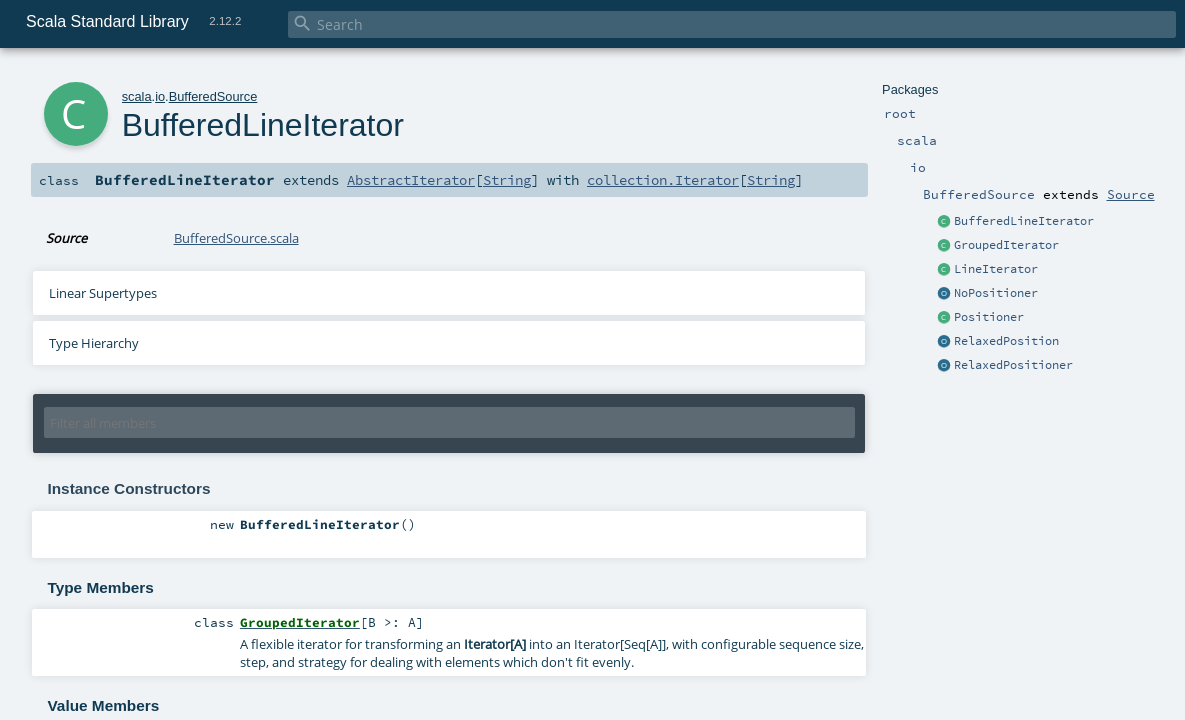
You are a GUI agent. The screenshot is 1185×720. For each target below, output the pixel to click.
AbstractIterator (411, 180)
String (507, 180)
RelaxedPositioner (1013, 365)
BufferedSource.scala (236, 238)
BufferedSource (213, 96)
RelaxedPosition (1006, 341)
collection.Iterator (663, 180)
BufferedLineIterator (1024, 221)
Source (1131, 194)
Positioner (989, 317)
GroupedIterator (1006, 245)
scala (137, 96)
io (160, 96)
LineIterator (996, 269)
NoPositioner (996, 293)
